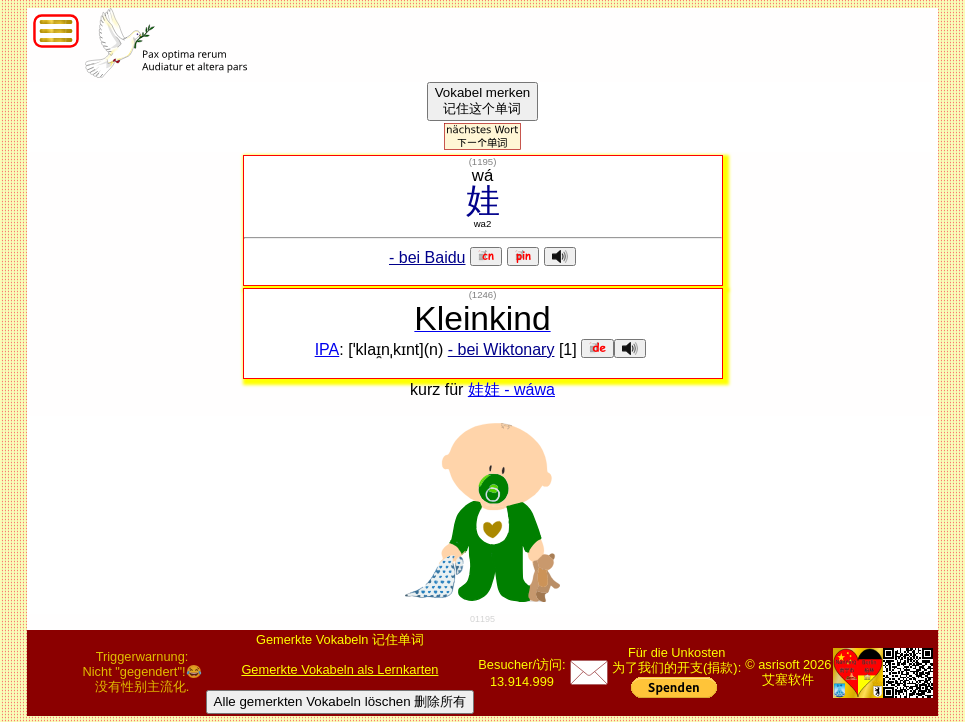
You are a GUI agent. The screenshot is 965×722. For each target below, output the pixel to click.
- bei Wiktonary (501, 349)
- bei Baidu (427, 257)
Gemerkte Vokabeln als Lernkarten (339, 669)
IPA (327, 349)
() (483, 161)
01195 (482, 619)
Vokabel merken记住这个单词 (483, 100)
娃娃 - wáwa (511, 389)
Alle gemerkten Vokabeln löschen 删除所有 (340, 701)
